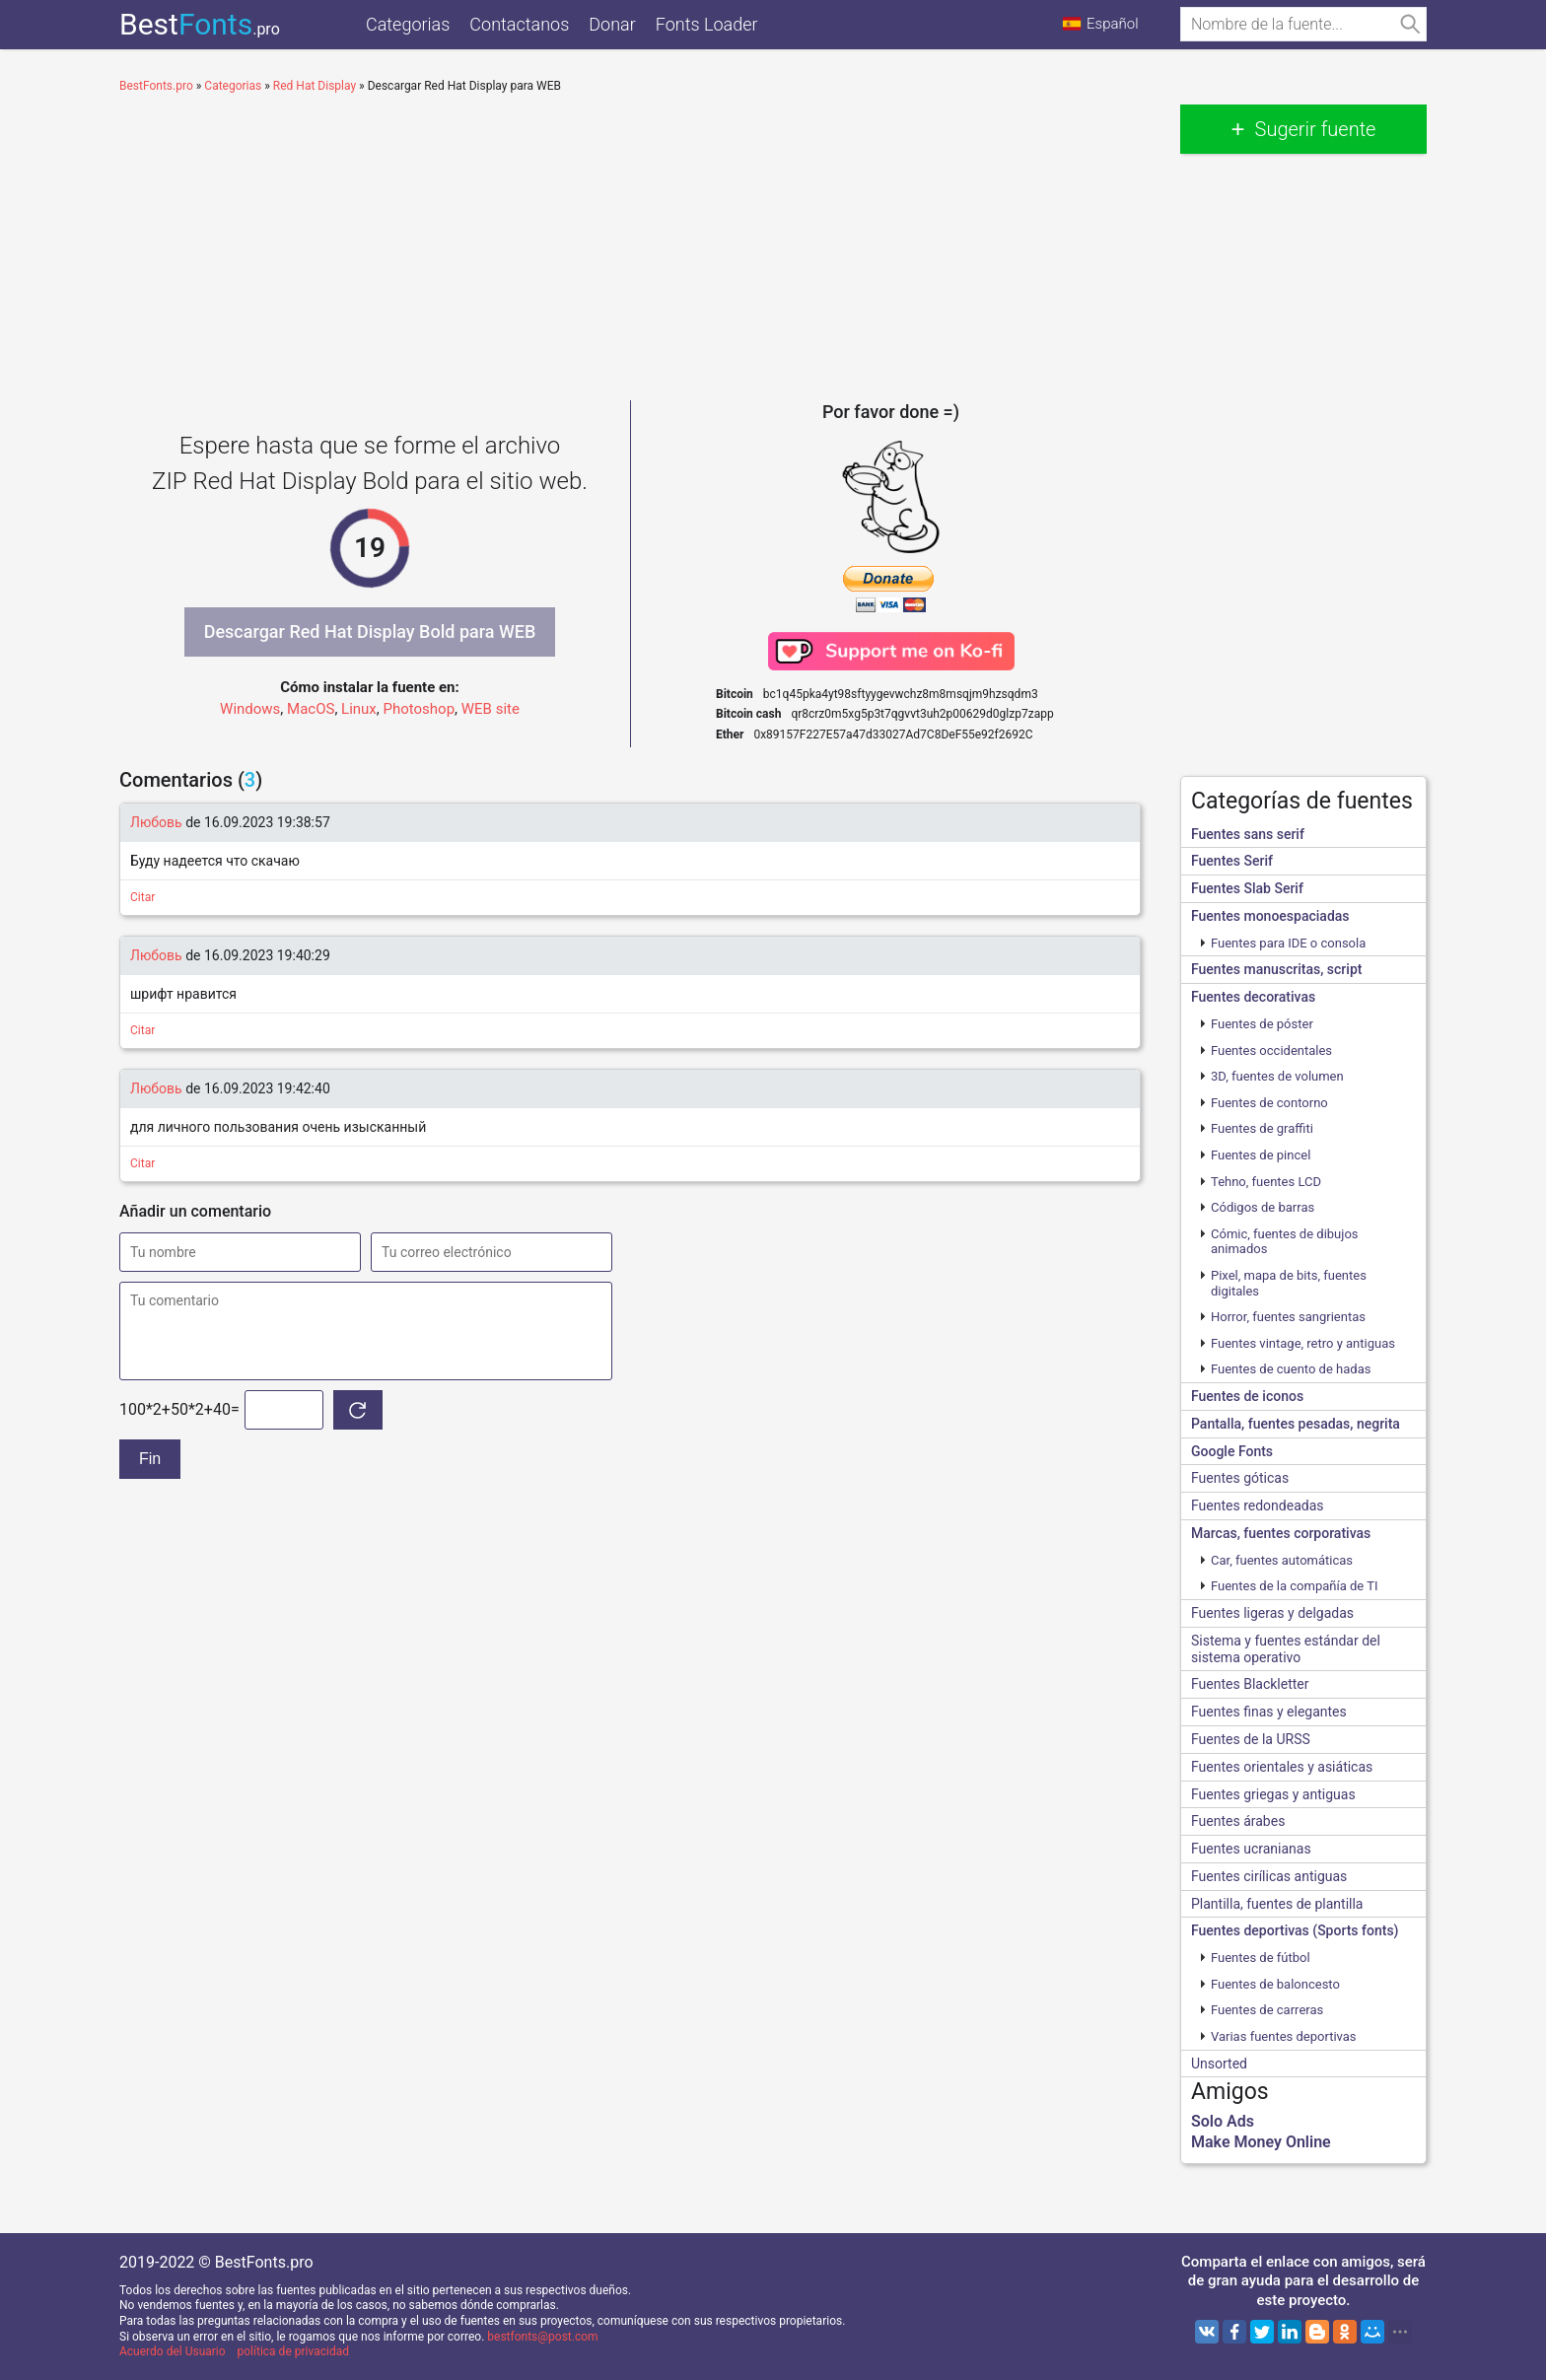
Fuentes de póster (1262, 1023)
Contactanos (519, 24)
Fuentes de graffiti (1262, 1128)
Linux (359, 709)
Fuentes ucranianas (1251, 1848)
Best (199, 24)
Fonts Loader (707, 24)
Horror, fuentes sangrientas (1288, 1316)
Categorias (408, 24)
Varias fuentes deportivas (1284, 2036)
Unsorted (1219, 2063)
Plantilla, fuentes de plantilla (1277, 1904)
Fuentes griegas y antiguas (1273, 1794)
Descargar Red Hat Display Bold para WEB (370, 631)
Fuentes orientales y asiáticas (1281, 1767)
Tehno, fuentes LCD (1266, 1181)
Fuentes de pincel (1260, 1155)
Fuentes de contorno (1269, 1102)
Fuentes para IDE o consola (1288, 943)
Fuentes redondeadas (1257, 1505)
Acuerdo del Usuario (172, 2351)
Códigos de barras (1262, 1207)
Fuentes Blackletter (1250, 1684)
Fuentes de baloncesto (1275, 1984)
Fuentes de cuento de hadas (1290, 1369)
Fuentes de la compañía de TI (1294, 1585)
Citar (142, 897)
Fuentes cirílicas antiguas (1269, 1876)
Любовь (156, 822)
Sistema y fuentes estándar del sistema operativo (1285, 1649)
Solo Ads (1222, 2121)
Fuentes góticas (1240, 1478)
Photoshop (420, 709)
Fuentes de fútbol (1260, 1957)
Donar (612, 24)
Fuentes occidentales (1271, 1050)
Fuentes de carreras (1267, 2009)
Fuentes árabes (1238, 1821)
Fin (150, 1458)
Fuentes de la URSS (1250, 1739)
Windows (250, 709)
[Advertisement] (630, 243)
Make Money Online (1261, 2142)
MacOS (310, 709)
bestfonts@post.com (542, 2337)
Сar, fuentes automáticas (1282, 1560)
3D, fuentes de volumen (1277, 1076)
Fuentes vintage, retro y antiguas (1303, 1343)
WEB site (490, 709)
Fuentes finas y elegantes (1269, 1711)
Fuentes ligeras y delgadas (1272, 1613)
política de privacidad (293, 2351)
